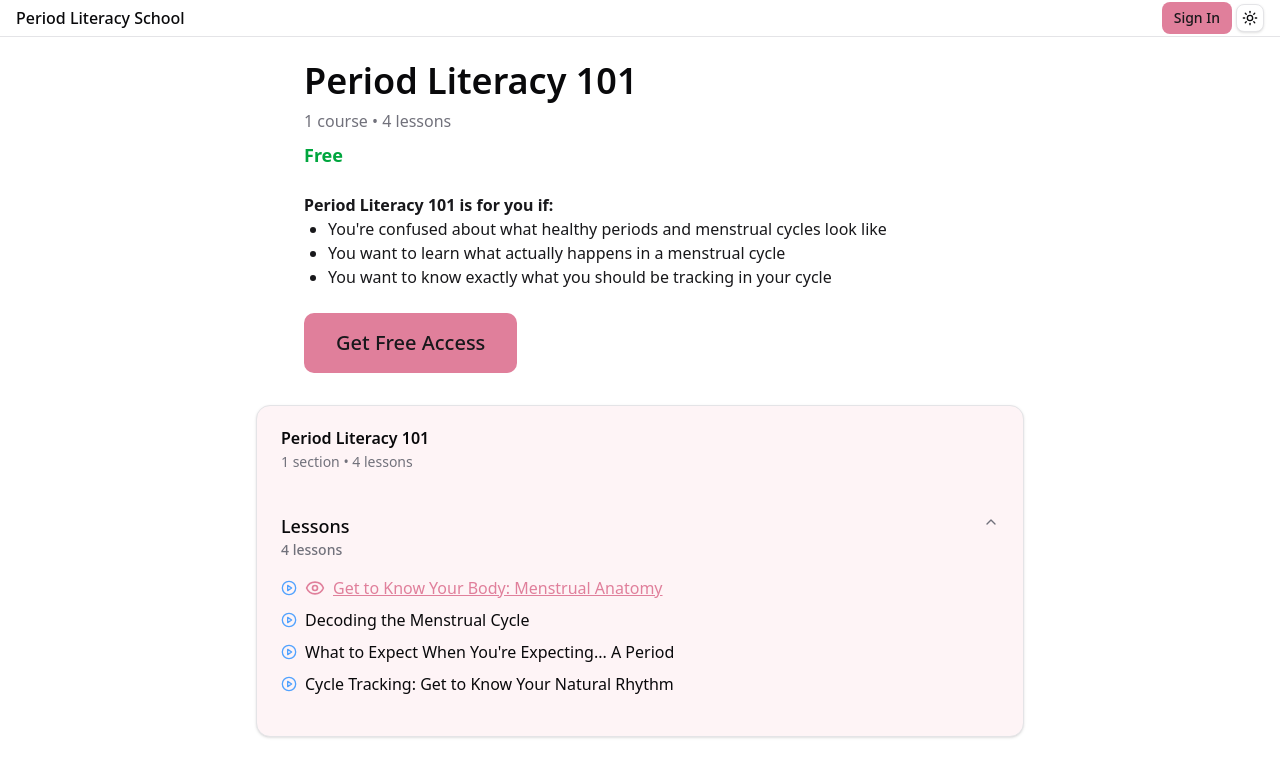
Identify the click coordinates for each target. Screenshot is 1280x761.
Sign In (1197, 17)
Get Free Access (410, 342)
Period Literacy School (100, 18)
